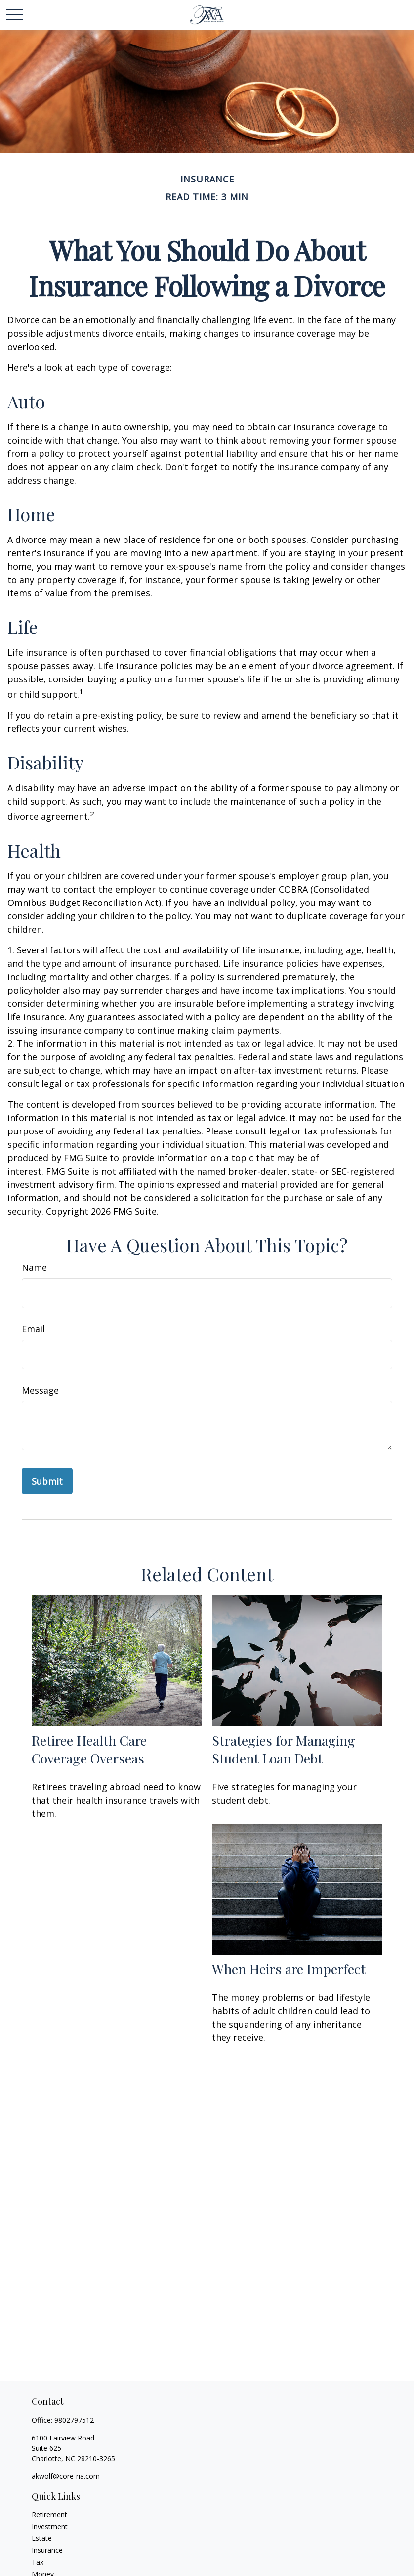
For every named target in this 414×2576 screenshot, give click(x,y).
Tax (37, 2562)
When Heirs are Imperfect (289, 1969)
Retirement (49, 2514)
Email (33, 1329)
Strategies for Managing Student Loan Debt (283, 1749)
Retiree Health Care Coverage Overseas (89, 1749)
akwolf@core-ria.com (66, 2476)
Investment (50, 2526)
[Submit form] (47, 1481)
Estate (42, 2538)
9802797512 (74, 2420)
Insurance (47, 2550)
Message (40, 1390)
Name (34, 1267)
